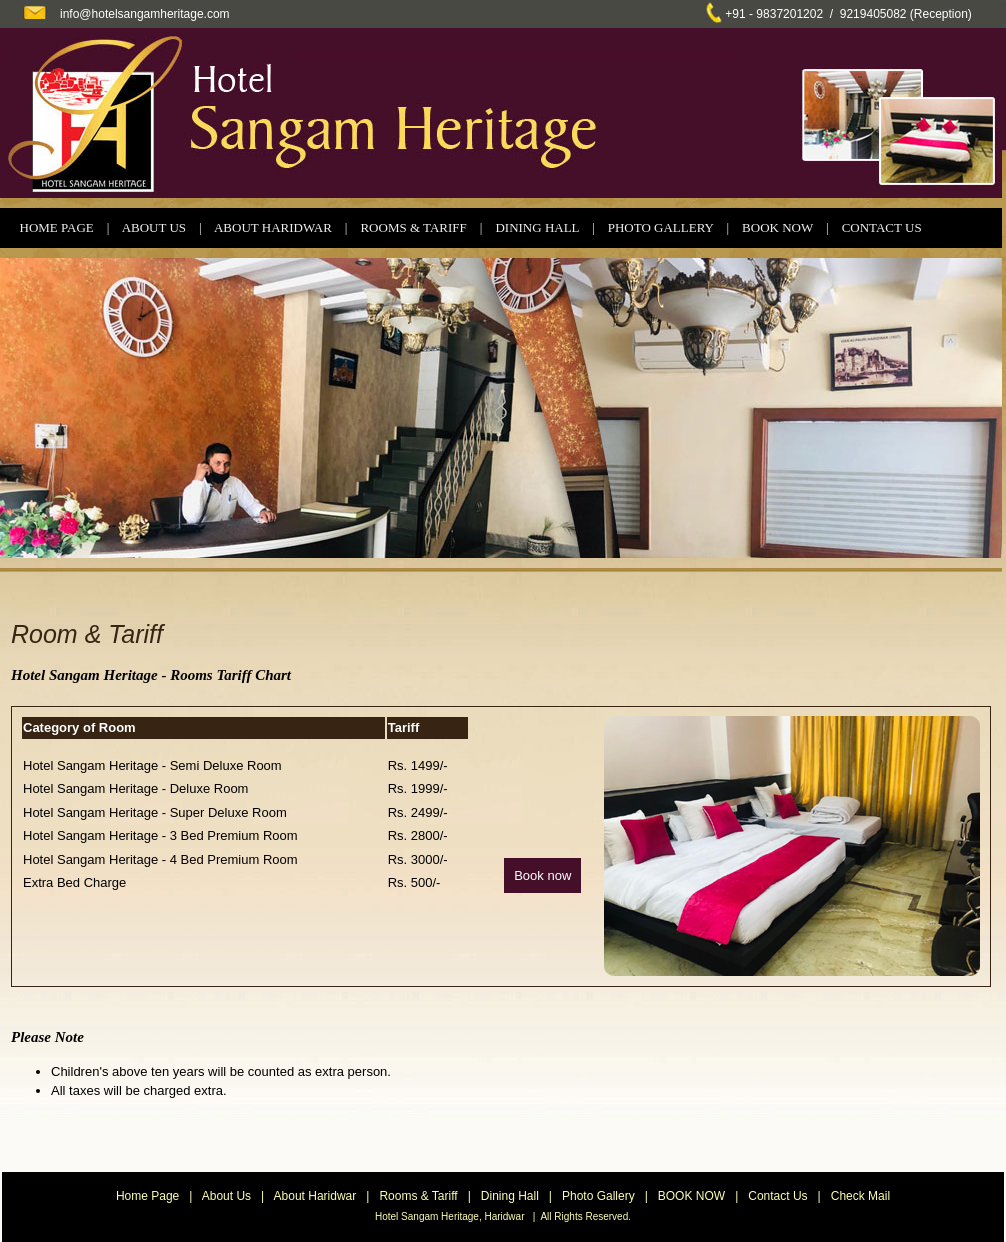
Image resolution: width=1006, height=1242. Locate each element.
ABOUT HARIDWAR (273, 227)
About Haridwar (315, 1196)
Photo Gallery (598, 1196)
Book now (542, 875)
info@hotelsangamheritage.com (145, 14)
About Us (226, 1196)
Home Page (147, 1196)
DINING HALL (537, 227)
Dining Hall (510, 1196)
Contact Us (777, 1196)
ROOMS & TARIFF (413, 227)
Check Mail (860, 1196)
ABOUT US (154, 227)
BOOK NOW (777, 227)
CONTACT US (882, 227)
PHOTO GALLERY (661, 227)
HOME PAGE (57, 227)
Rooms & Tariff (418, 1196)
